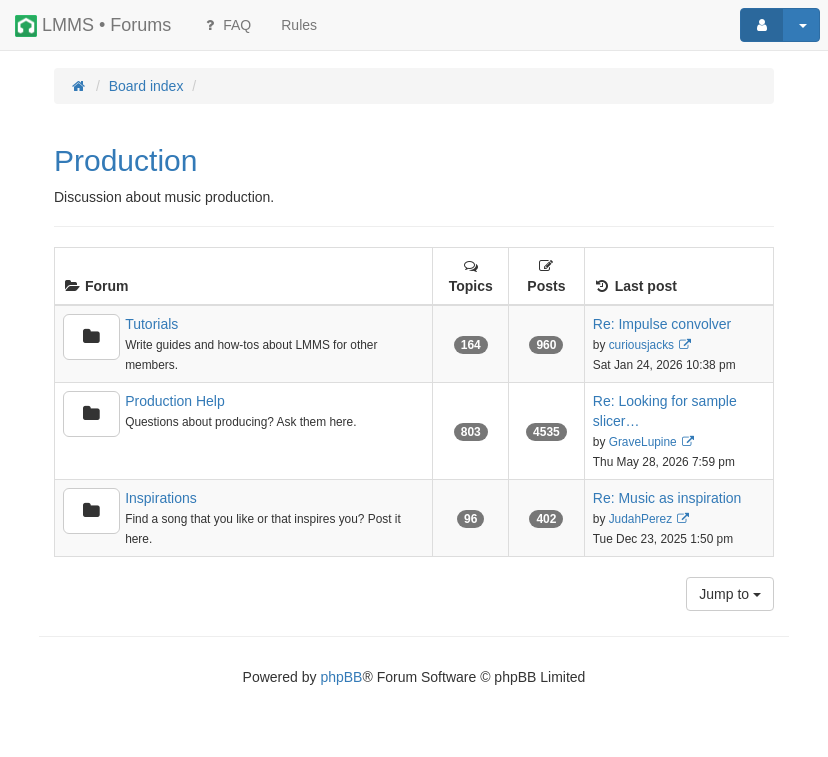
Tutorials (151, 324)
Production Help (175, 401)
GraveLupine (643, 442)
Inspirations (161, 498)
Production (125, 160)
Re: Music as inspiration (667, 498)
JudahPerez (640, 519)
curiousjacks (641, 345)
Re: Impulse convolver (662, 324)
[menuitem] (299, 25)
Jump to (730, 594)
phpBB (341, 677)
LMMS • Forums (93, 26)
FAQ (226, 25)
